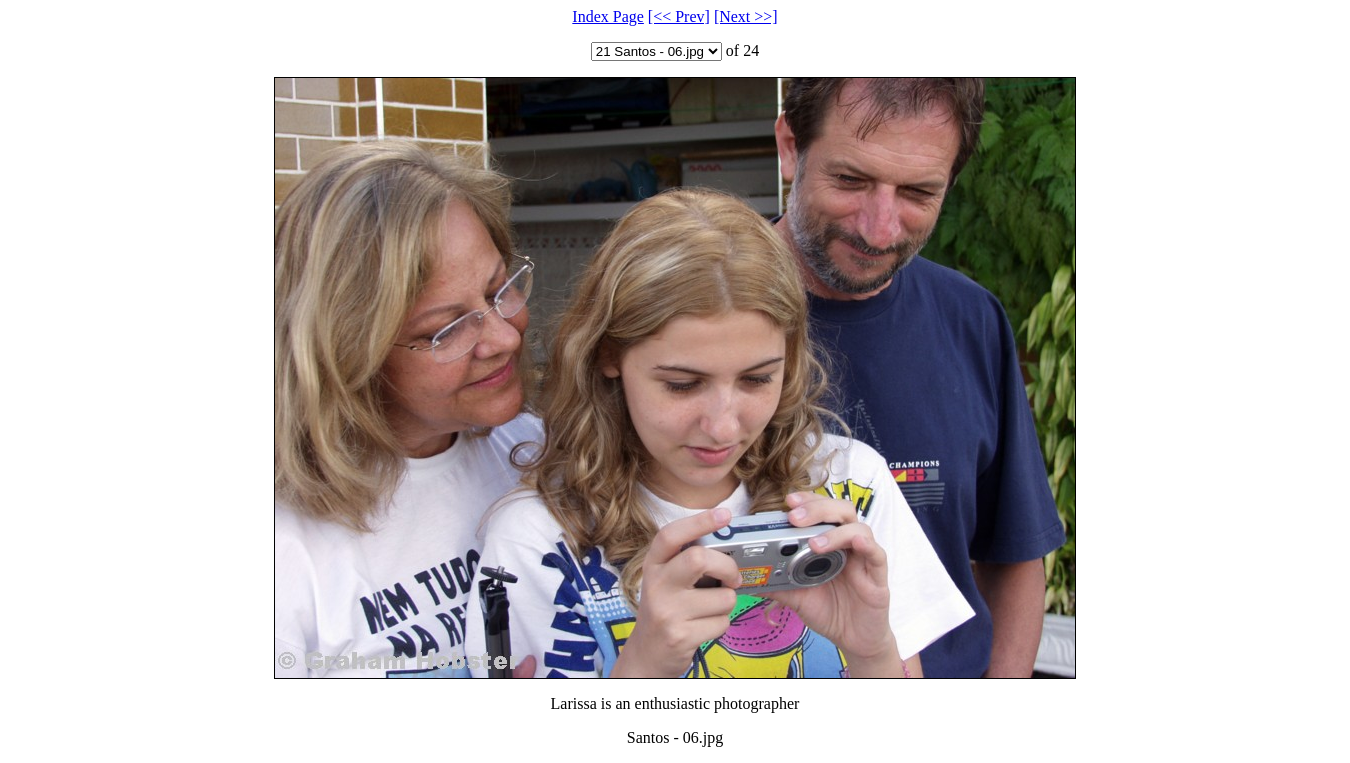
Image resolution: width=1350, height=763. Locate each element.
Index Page (608, 16)
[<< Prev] (679, 16)
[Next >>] (746, 16)
